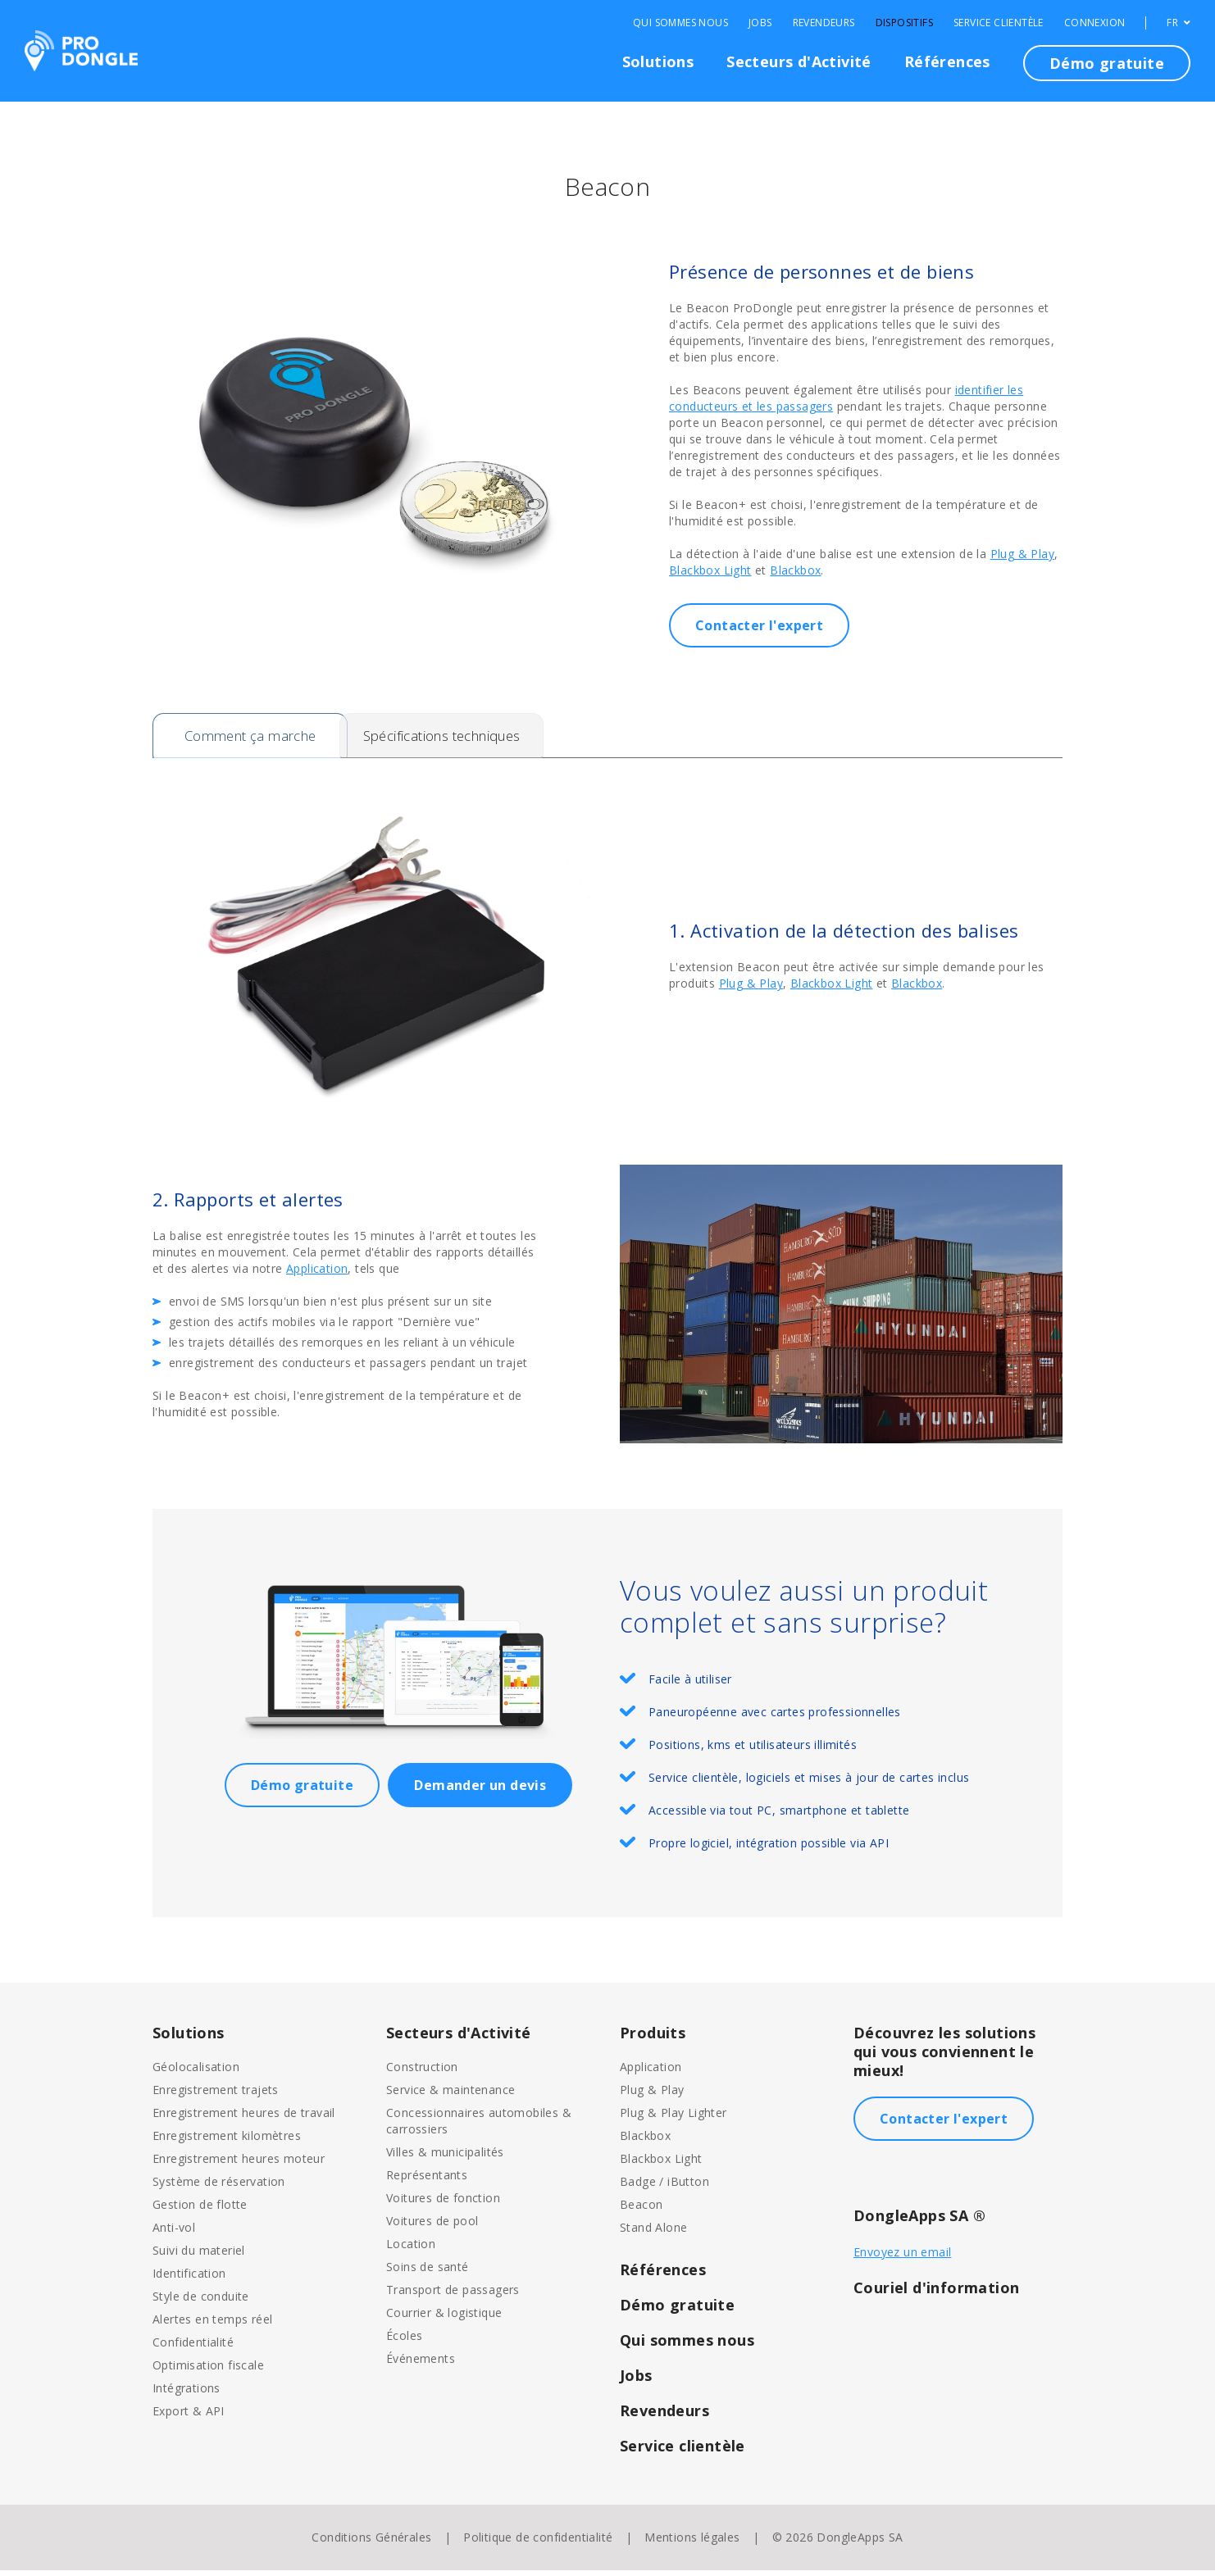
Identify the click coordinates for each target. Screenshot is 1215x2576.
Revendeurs (824, 23)
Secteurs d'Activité (798, 61)
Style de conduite (200, 2302)
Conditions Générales (371, 2543)
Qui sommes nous (680, 23)
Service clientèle (998, 23)
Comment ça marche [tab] (255, 738)
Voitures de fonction (443, 2203)
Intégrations (186, 2393)
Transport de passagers (453, 2295)
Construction (422, 2072)
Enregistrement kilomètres (226, 2141)
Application (317, 1274)
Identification (189, 2279)
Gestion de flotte (200, 2210)
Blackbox (795, 570)
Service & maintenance (450, 2095)
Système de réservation (218, 2187)
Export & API (188, 2416)
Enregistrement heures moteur (238, 2164)
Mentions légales (691, 2543)
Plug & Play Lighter (673, 2118)
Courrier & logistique (444, 2318)
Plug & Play (1022, 553)
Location (410, 2249)
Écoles (404, 2341)
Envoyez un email (902, 2257)
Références (947, 61)
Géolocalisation (195, 2072)
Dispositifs (904, 23)
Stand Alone (653, 2233)
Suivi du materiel (198, 2256)
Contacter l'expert (759, 625)
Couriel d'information (936, 2293)
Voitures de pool (432, 2226)
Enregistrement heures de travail (243, 2118)
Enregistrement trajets (215, 2095)
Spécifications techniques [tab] (483, 738)
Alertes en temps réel (212, 2325)
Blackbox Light (710, 570)
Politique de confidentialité (537, 2543)
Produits (652, 2038)
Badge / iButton (664, 2187)
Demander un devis (480, 1791)
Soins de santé (427, 2272)
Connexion (1095, 23)
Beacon (641, 2210)
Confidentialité (193, 2348)
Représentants (426, 2180)
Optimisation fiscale (208, 2370)
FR (1178, 23)
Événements (420, 2364)
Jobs (760, 23)
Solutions (658, 61)
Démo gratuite (1106, 63)
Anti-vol (173, 2233)
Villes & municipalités (445, 2157)
